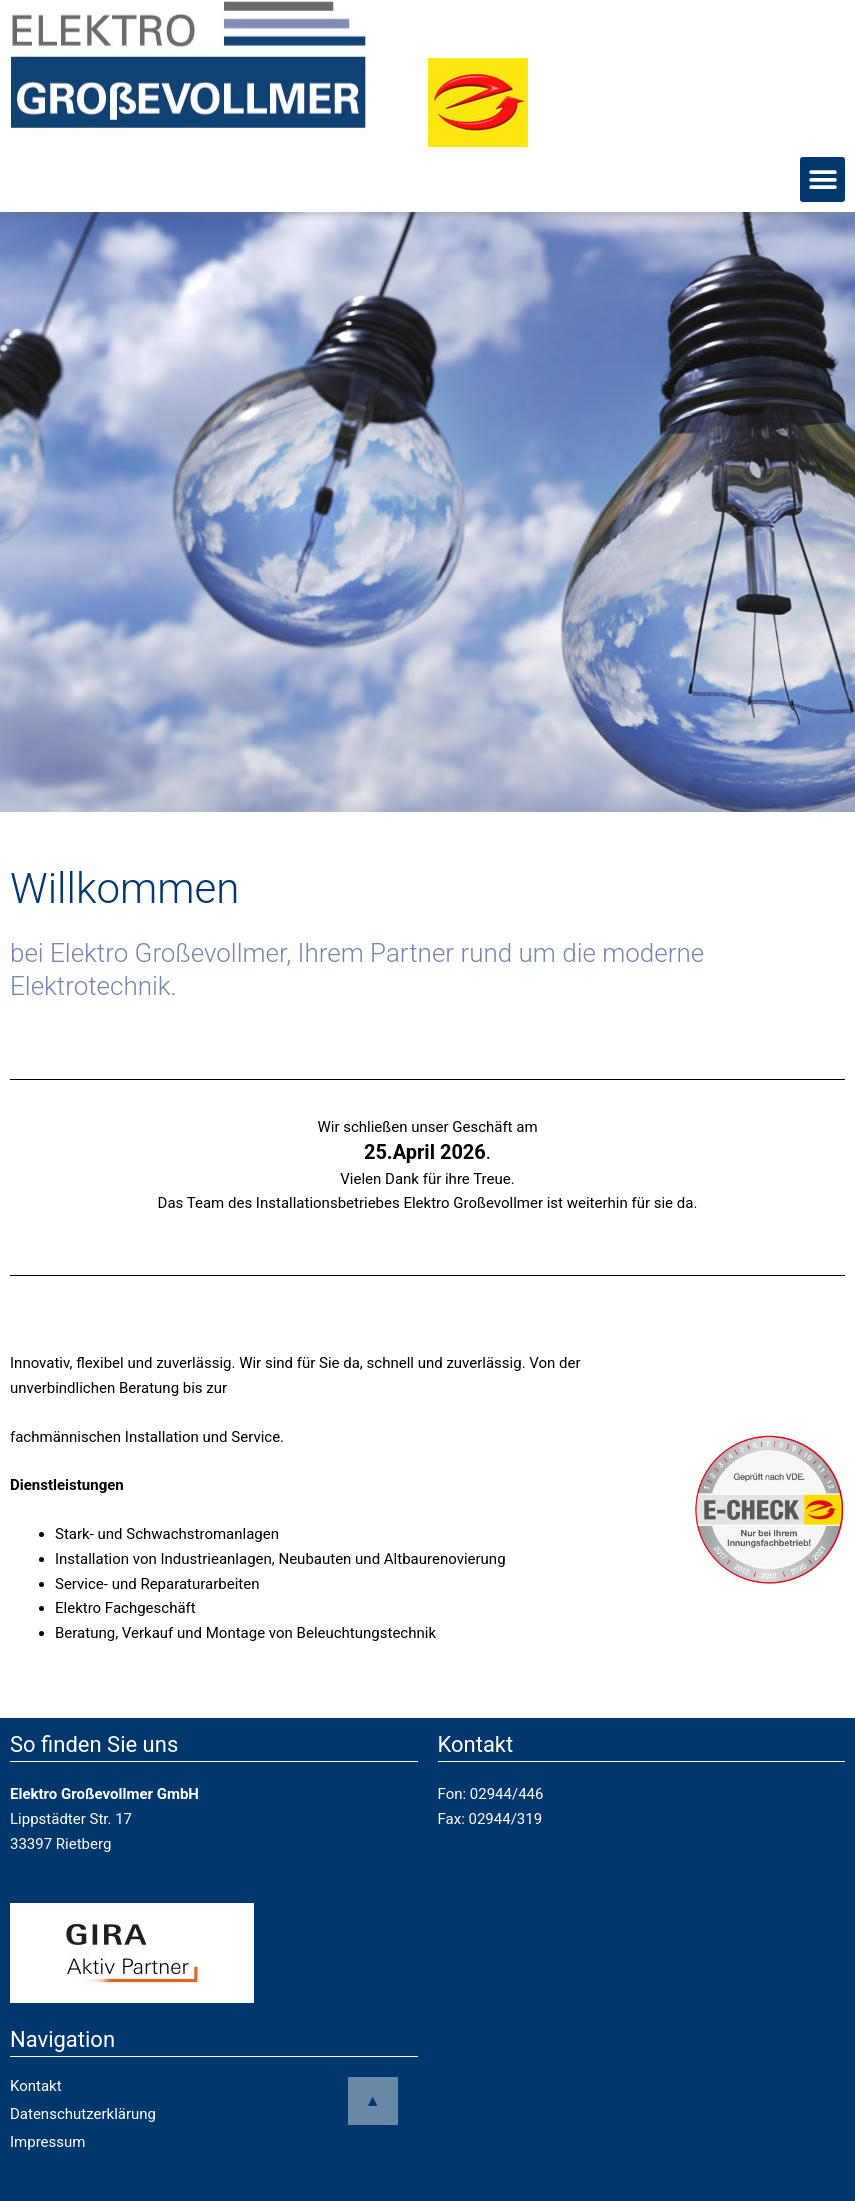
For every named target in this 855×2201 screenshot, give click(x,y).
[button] (822, 179)
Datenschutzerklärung (83, 2114)
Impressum (47, 2142)
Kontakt (36, 2086)
